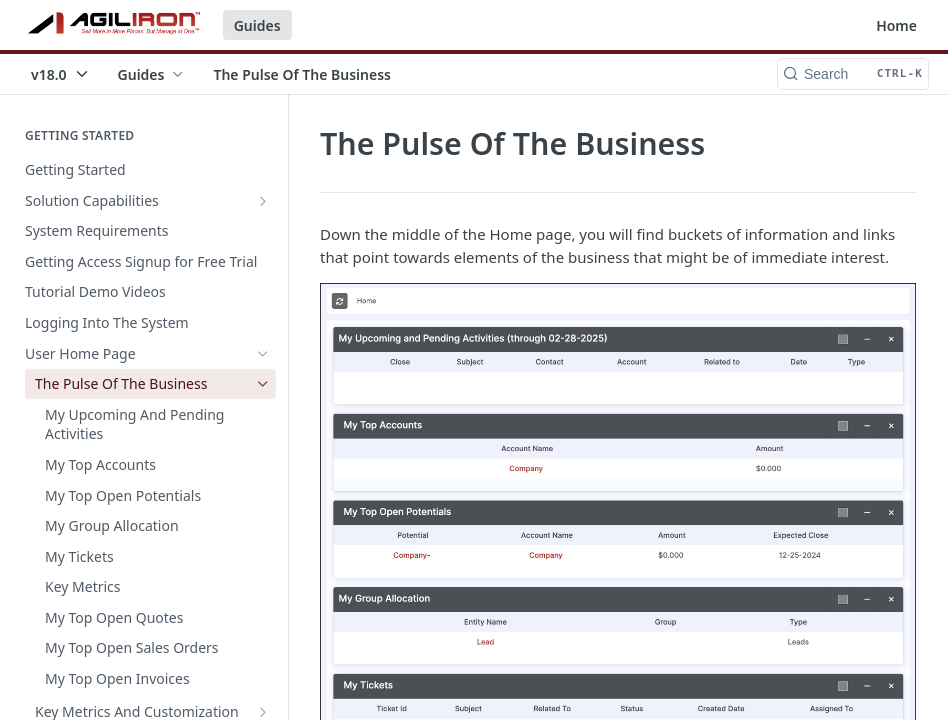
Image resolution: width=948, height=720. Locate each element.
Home (896, 25)
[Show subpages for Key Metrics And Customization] (263, 712)
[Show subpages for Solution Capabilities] (263, 201)
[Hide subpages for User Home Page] (263, 354)
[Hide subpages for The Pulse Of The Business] (263, 384)
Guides (257, 25)
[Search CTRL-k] (853, 74)
